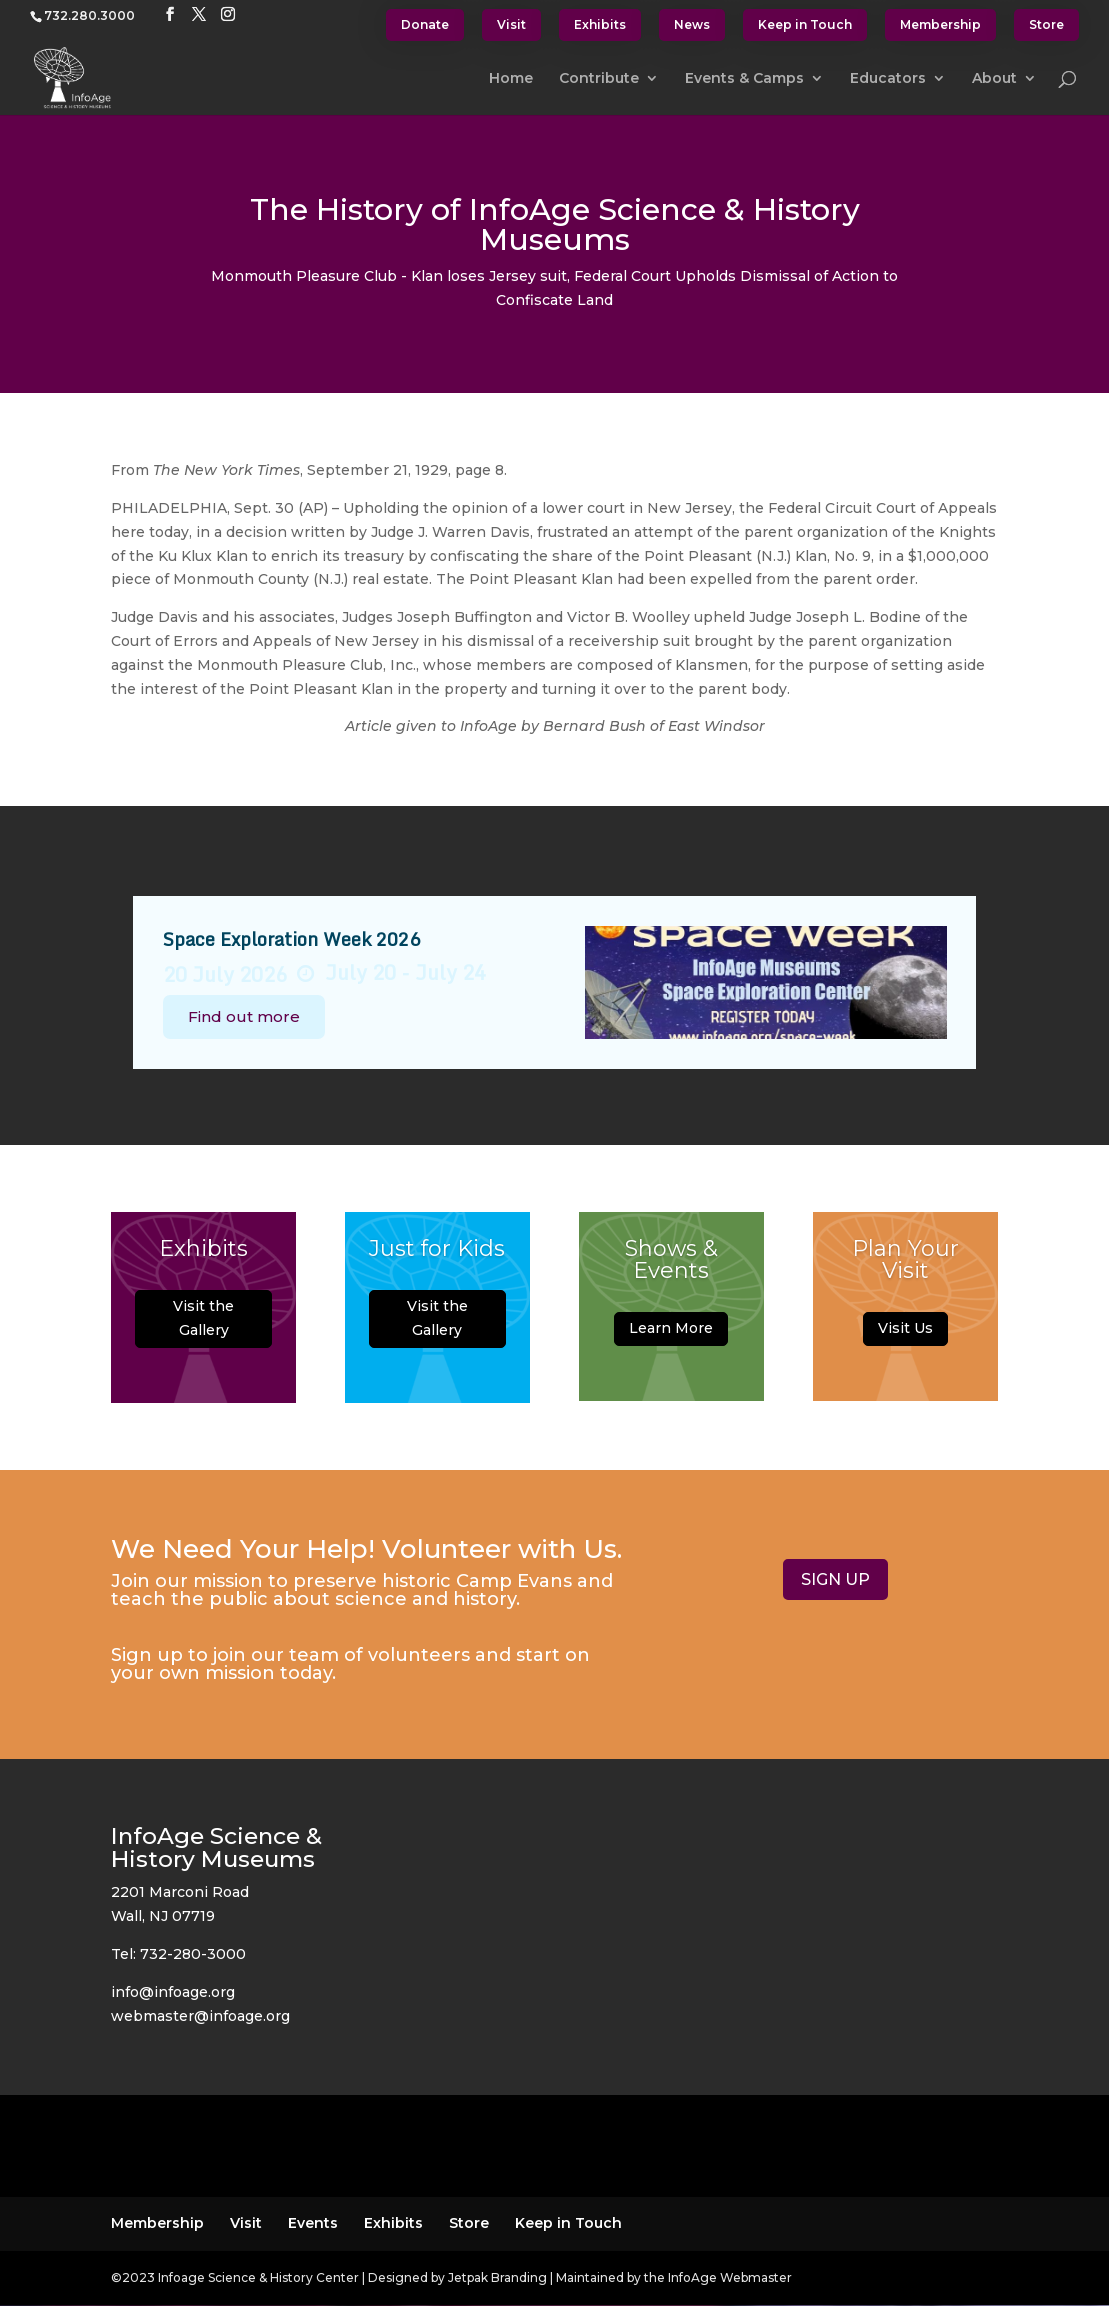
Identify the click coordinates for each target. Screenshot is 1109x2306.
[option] (555, 982)
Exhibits (600, 24)
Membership (940, 24)
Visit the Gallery (203, 1333)
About (994, 79)
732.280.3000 (89, 15)
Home (511, 79)
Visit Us (905, 1343)
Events (313, 2223)
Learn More (671, 1343)
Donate (425, 24)
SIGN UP (835, 1579)
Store (1046, 24)
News (692, 24)
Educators (888, 79)
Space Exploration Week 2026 (291, 939)
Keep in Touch (805, 24)
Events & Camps (744, 79)
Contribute (599, 79)
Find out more (244, 1016)
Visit (511, 24)
